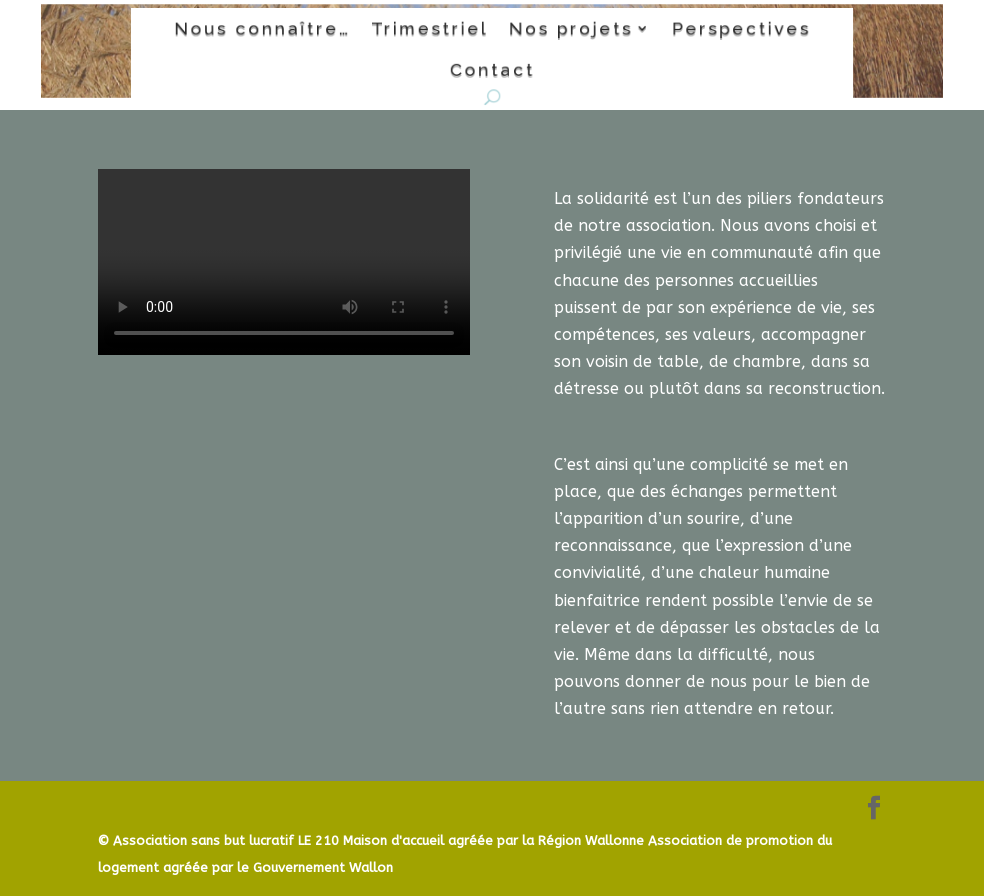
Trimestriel (432, 29)
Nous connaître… (273, 29)
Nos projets (566, 29)
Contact (491, 67)
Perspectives (729, 29)
